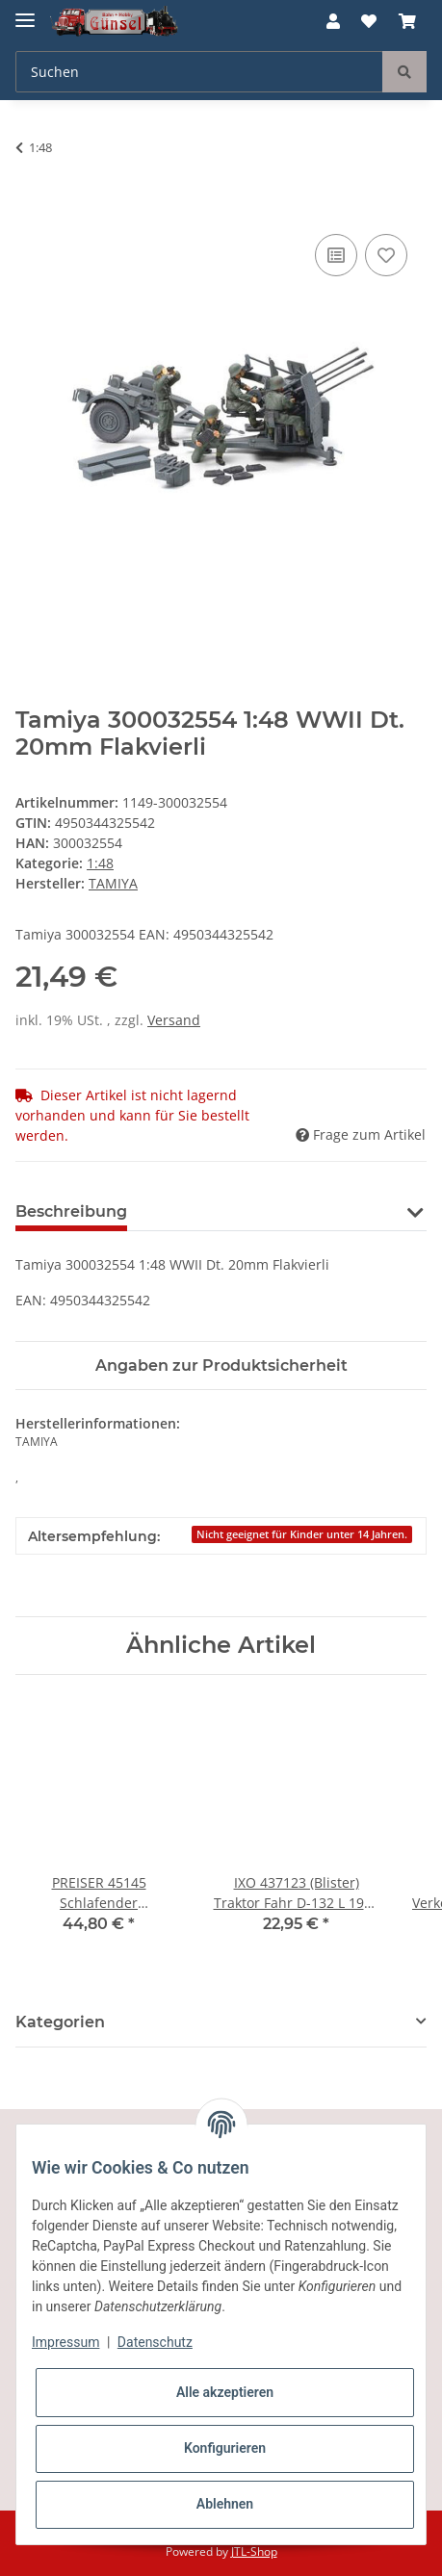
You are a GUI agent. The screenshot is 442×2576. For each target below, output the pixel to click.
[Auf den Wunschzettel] (386, 255)
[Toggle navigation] (25, 12)
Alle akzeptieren (224, 2392)
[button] (333, 21)
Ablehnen (224, 2504)
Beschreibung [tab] (71, 1211)
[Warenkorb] (407, 21)
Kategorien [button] (60, 2022)
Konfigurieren (225, 2448)
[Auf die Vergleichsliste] (336, 255)
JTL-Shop (254, 2551)
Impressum (65, 2342)
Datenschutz (155, 2342)
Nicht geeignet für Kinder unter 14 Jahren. (301, 1534)
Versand (173, 1020)
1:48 (100, 863)
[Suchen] (199, 71)
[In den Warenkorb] (30, 208)
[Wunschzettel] (369, 21)
